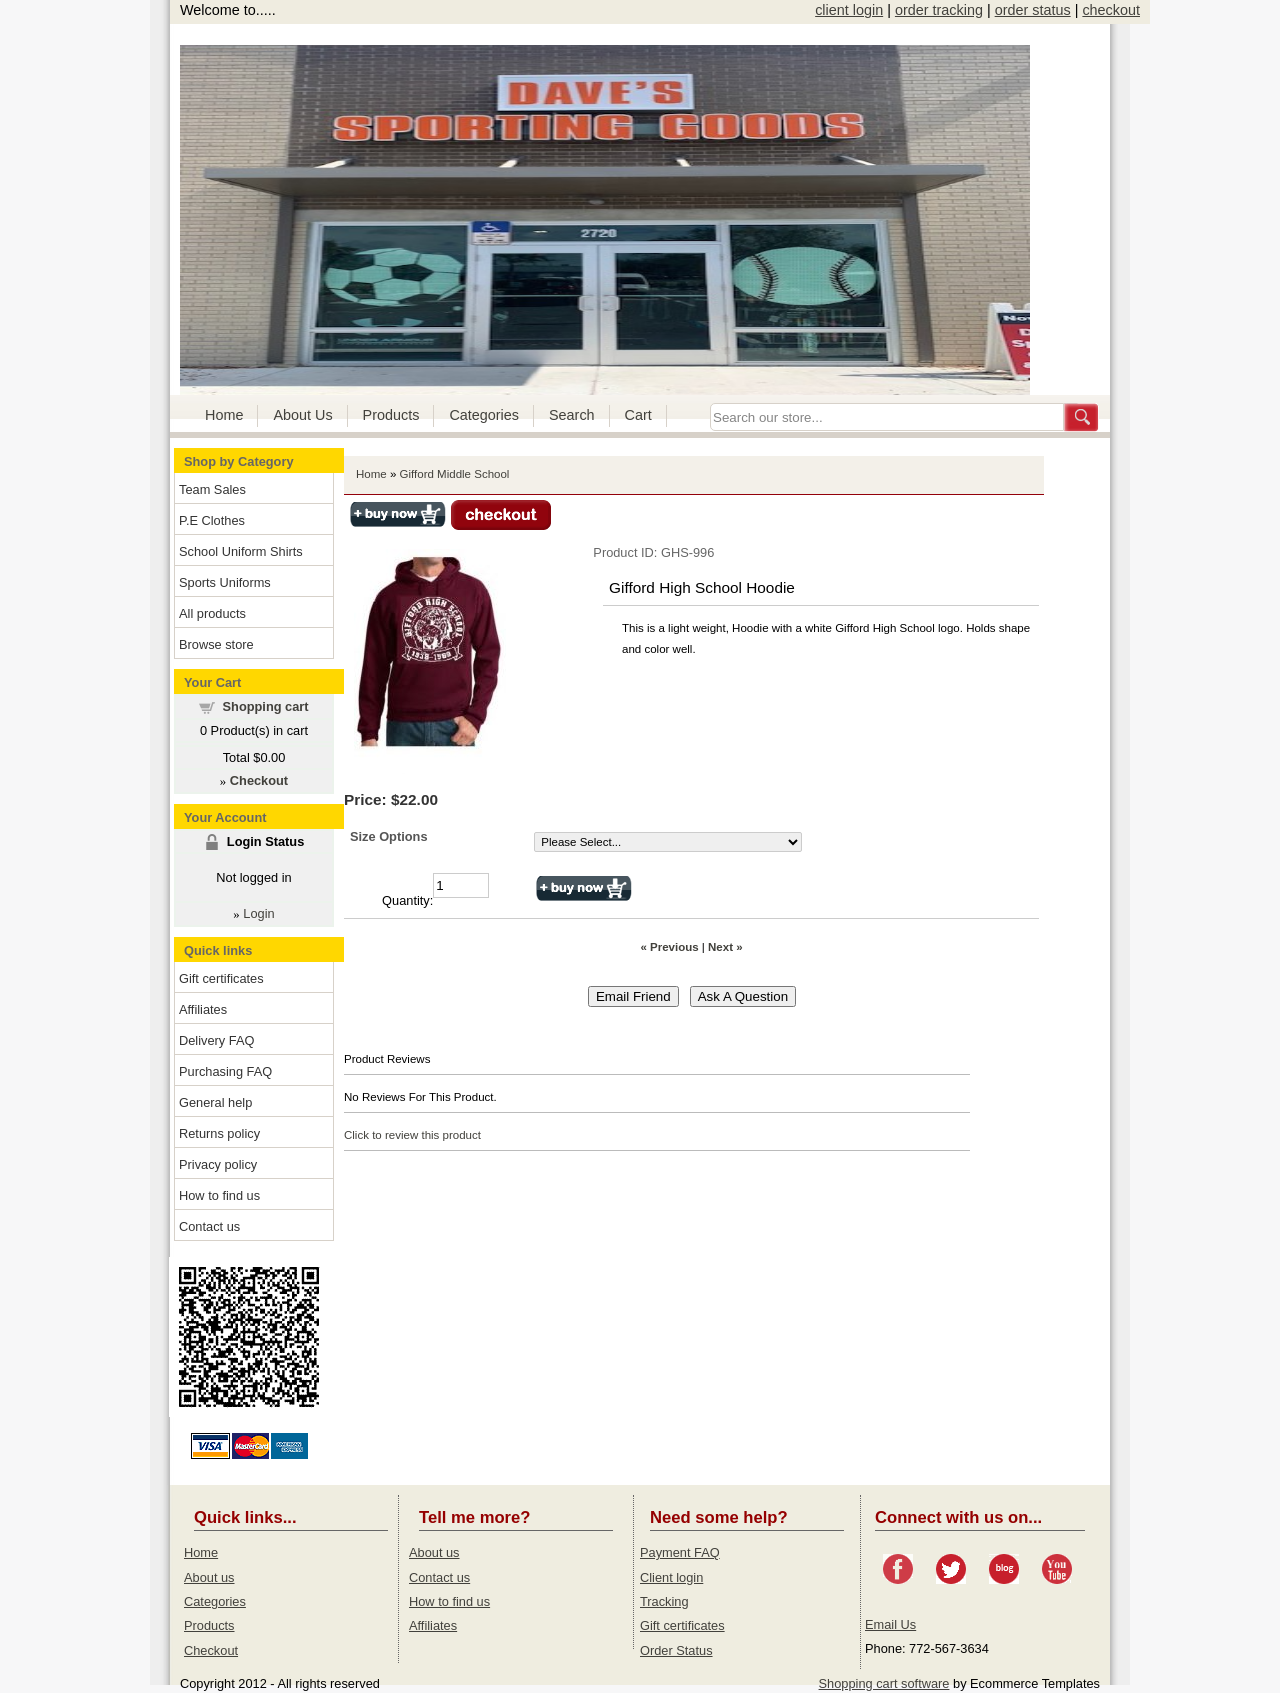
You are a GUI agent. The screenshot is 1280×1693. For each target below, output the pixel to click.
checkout (1111, 10)
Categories (484, 415)
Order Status (676, 1650)
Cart (638, 415)
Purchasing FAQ (225, 1071)
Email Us (890, 1624)
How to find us (219, 1195)
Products (391, 415)
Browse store (216, 644)
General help (215, 1102)
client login (849, 10)
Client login (671, 1577)
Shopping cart (266, 706)
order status (1033, 10)
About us (209, 1577)
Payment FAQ (680, 1552)
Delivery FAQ (216, 1040)
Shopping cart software (884, 1683)
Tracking (664, 1601)
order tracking (939, 10)
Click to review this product (412, 1135)
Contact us (209, 1226)
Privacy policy (218, 1164)
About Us (302, 415)
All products (212, 613)
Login (258, 913)
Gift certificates (221, 978)
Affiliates (203, 1009)
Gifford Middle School (455, 474)
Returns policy (219, 1133)
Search (572, 415)
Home (224, 415)
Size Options (389, 836)
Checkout (211, 1650)
